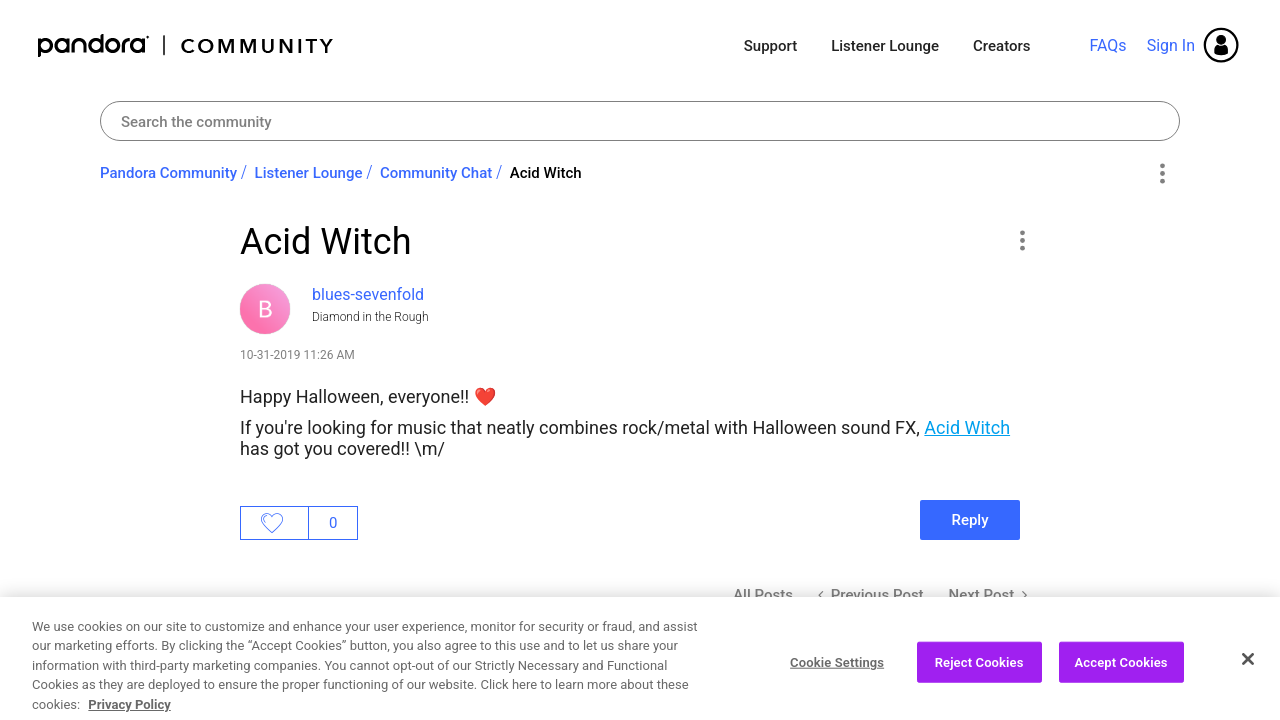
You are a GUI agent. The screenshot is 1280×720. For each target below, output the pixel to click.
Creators (1001, 46)
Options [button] (1161, 174)
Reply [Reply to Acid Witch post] (969, 520)
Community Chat (436, 173)
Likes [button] (274, 523)
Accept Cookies (1121, 680)
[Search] (640, 121)
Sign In (1171, 45)
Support (770, 46)
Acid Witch (967, 427)
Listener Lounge (885, 46)
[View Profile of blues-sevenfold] (368, 294)
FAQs (1107, 45)
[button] (1021, 240)
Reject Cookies (979, 680)
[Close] (1248, 677)
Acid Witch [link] (546, 173)
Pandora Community (186, 45)
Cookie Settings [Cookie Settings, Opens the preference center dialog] (837, 680)
